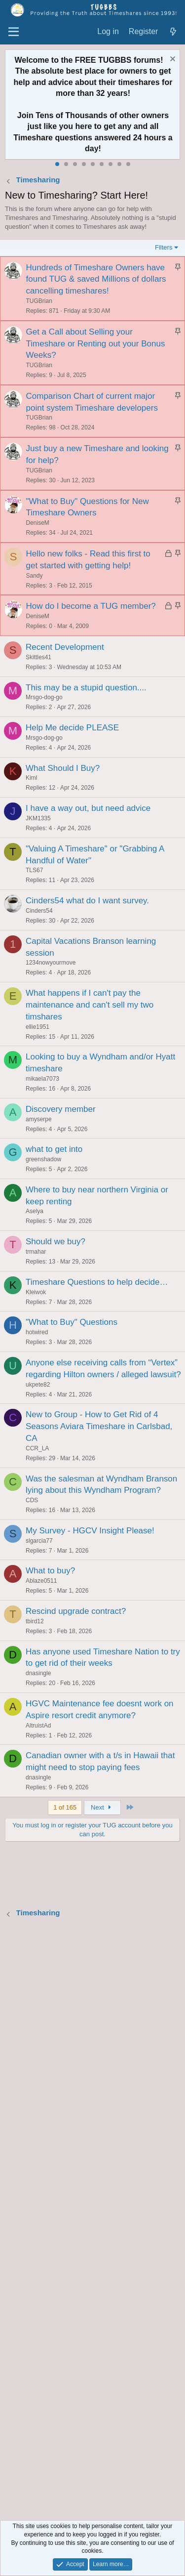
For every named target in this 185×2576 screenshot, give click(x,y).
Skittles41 (38, 657)
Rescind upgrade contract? (76, 1611)
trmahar (36, 1251)
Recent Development (65, 647)
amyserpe (39, 1119)
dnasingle (38, 1673)
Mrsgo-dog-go (44, 697)
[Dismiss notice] (171, 60)
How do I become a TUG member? (91, 606)
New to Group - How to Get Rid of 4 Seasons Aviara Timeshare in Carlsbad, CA (99, 1426)
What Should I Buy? (63, 768)
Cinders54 (39, 910)
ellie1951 (37, 1026)
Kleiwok (36, 1292)
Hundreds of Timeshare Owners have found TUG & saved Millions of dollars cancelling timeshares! (96, 279)
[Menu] (13, 32)
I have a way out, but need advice (88, 808)
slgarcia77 (39, 1540)
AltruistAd (38, 1725)
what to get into (54, 1149)
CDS (32, 1500)
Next (102, 1807)
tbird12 (35, 1621)
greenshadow (43, 1159)
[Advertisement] (92, 2220)
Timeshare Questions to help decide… (97, 1282)
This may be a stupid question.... (86, 687)
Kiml (31, 777)
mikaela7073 (42, 1078)
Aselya (34, 1211)
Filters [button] (163, 247)
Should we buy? (55, 1241)
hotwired (37, 1332)
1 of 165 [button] (64, 1807)
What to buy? (50, 1570)
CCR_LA (37, 1448)
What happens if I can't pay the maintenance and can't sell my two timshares (89, 1004)
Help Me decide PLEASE (72, 727)
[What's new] (173, 32)
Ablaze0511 (41, 1580)
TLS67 (34, 870)
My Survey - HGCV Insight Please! (90, 1530)
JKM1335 (38, 818)
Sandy (34, 575)
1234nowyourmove (50, 962)
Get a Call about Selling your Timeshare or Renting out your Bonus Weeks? (95, 343)
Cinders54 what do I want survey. (87, 900)
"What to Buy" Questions (71, 1322)
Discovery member (61, 1109)
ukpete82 (38, 1384)
